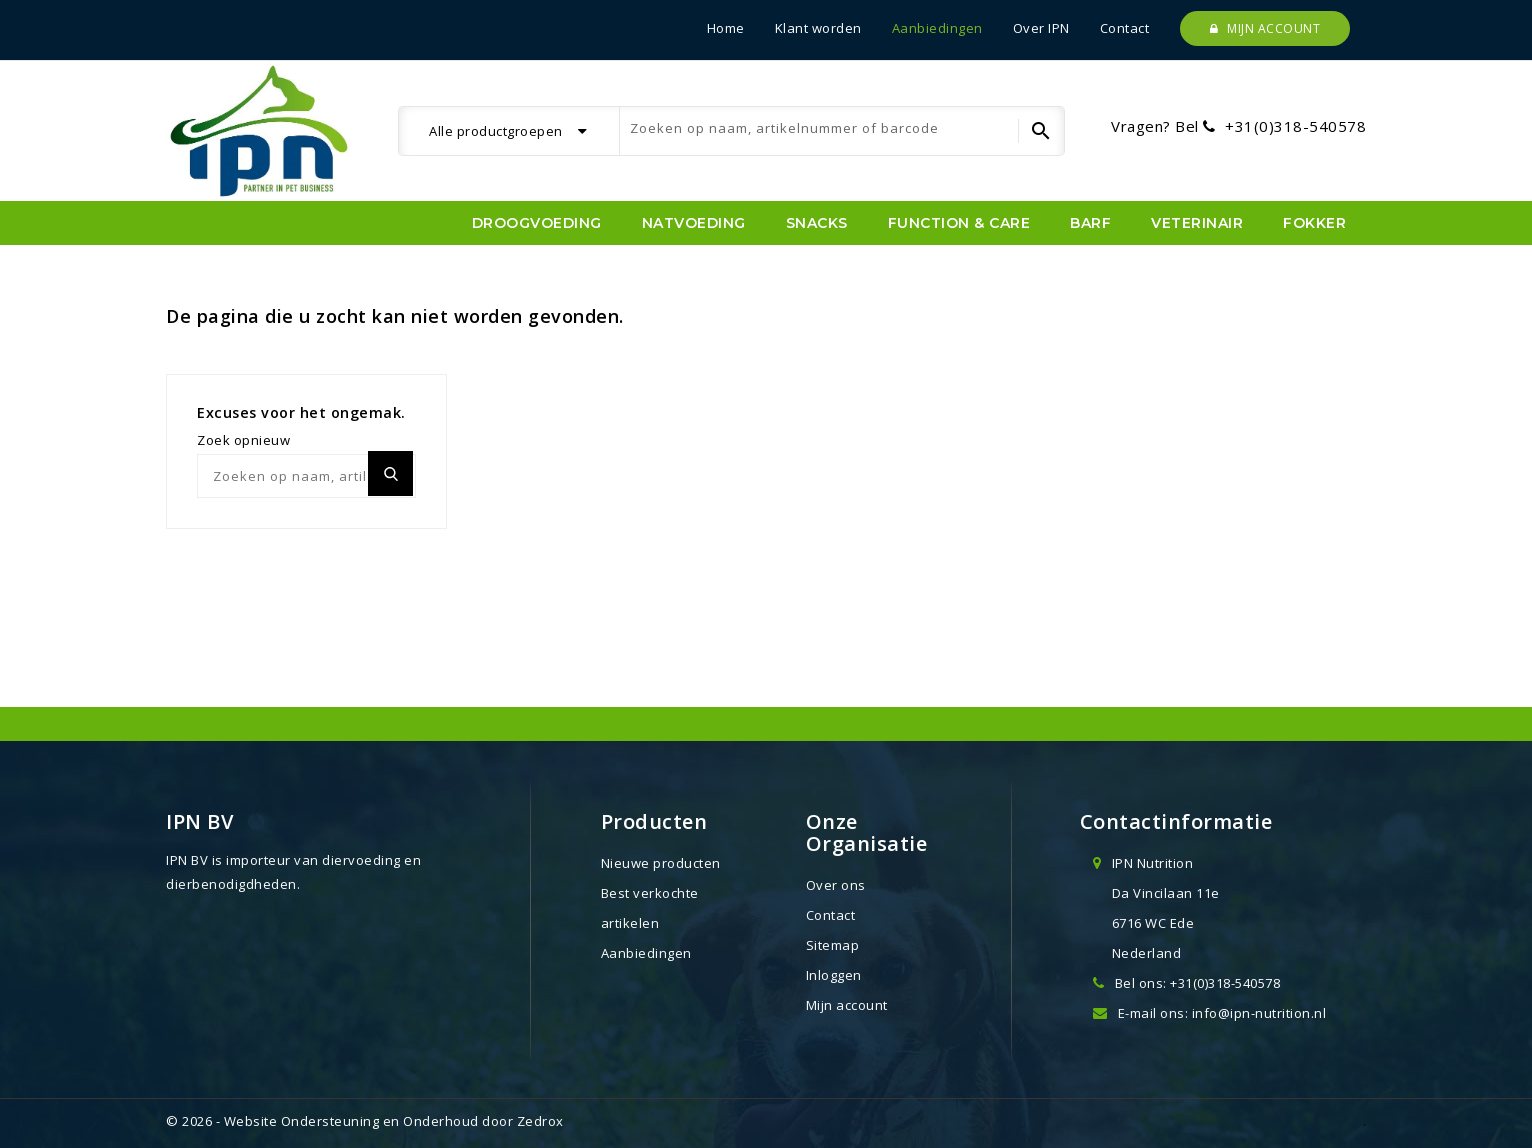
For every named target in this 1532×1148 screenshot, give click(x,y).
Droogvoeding (537, 223)
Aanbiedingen (937, 28)
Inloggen (834, 975)
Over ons (836, 885)
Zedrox (540, 1121)
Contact (1125, 28)
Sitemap (833, 945)
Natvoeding (694, 223)
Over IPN (1041, 28)
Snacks (817, 223)
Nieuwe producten (661, 863)
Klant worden (818, 28)
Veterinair (1197, 223)
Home (726, 28)
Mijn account (1265, 28)
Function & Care (959, 223)
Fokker (1314, 223)
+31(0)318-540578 (1295, 126)
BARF (1090, 223)
